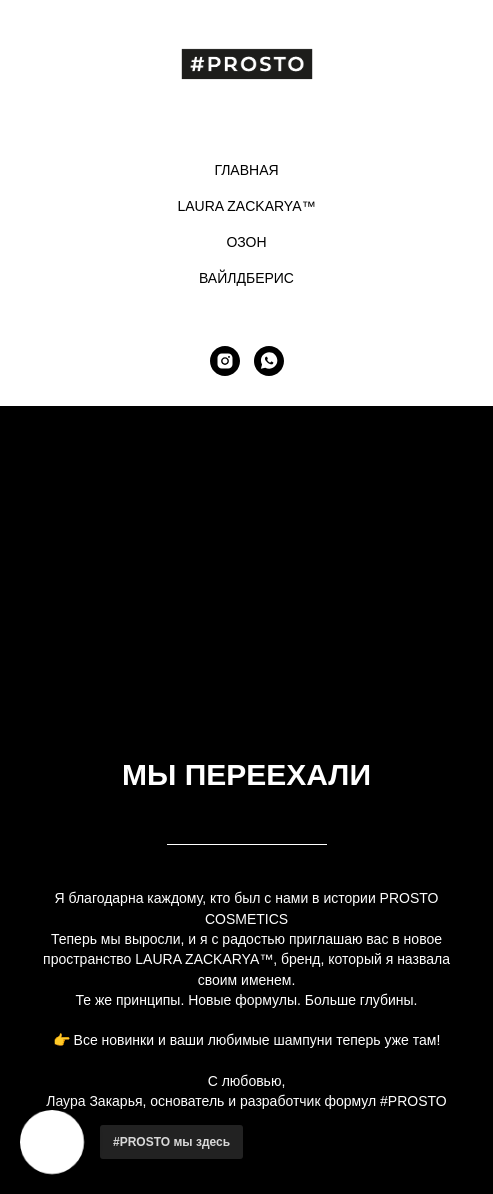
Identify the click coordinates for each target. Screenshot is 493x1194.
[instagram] (225, 361)
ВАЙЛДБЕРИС (246, 278)
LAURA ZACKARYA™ (247, 206)
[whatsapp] (269, 361)
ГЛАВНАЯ (246, 170)
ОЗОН (246, 242)
